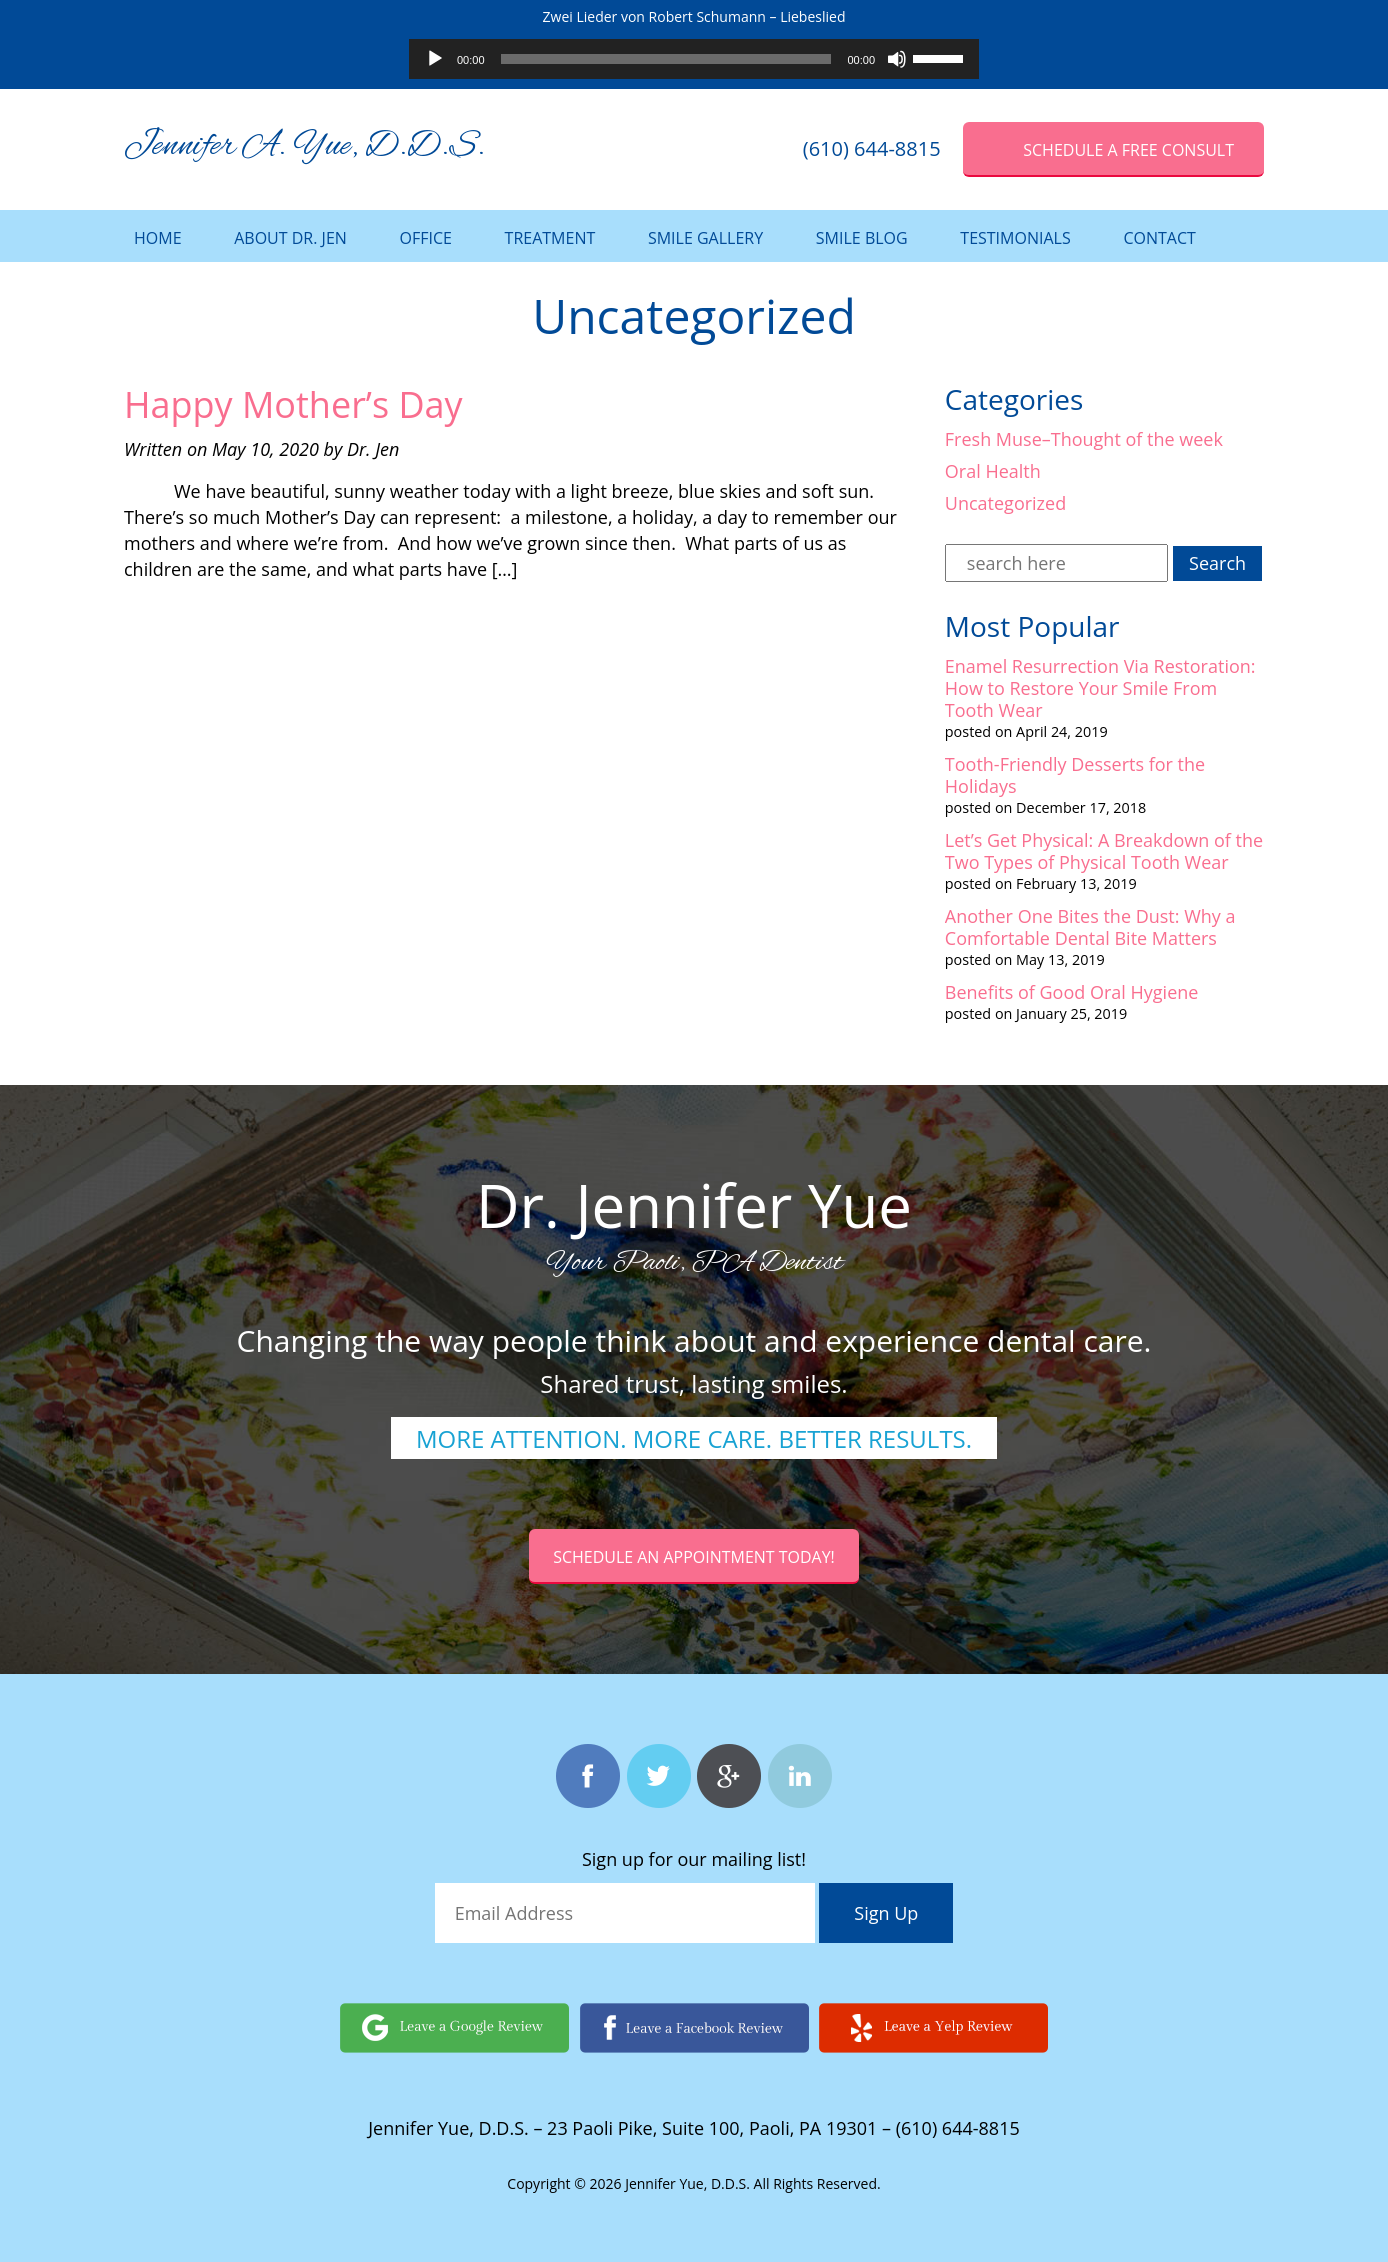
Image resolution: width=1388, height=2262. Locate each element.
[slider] (666, 59)
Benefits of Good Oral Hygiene (1072, 992)
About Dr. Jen (290, 238)
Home (158, 238)
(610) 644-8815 (872, 148)
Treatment (550, 238)
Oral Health (993, 471)
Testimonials (1015, 238)
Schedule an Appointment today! (694, 1557)
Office (426, 238)
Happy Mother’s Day (293, 404)
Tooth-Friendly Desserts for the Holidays (1075, 775)
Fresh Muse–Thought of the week (1084, 439)
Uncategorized (1005, 503)
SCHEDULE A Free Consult (1128, 150)
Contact (1159, 238)
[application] (694, 59)
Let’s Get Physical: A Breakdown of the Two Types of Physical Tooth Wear (1104, 851)
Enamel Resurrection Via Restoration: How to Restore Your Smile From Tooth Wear (1100, 688)
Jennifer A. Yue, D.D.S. (304, 146)
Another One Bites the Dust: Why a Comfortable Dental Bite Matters (1090, 927)
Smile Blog (862, 238)
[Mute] (897, 59)
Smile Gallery (705, 238)
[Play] (435, 59)
